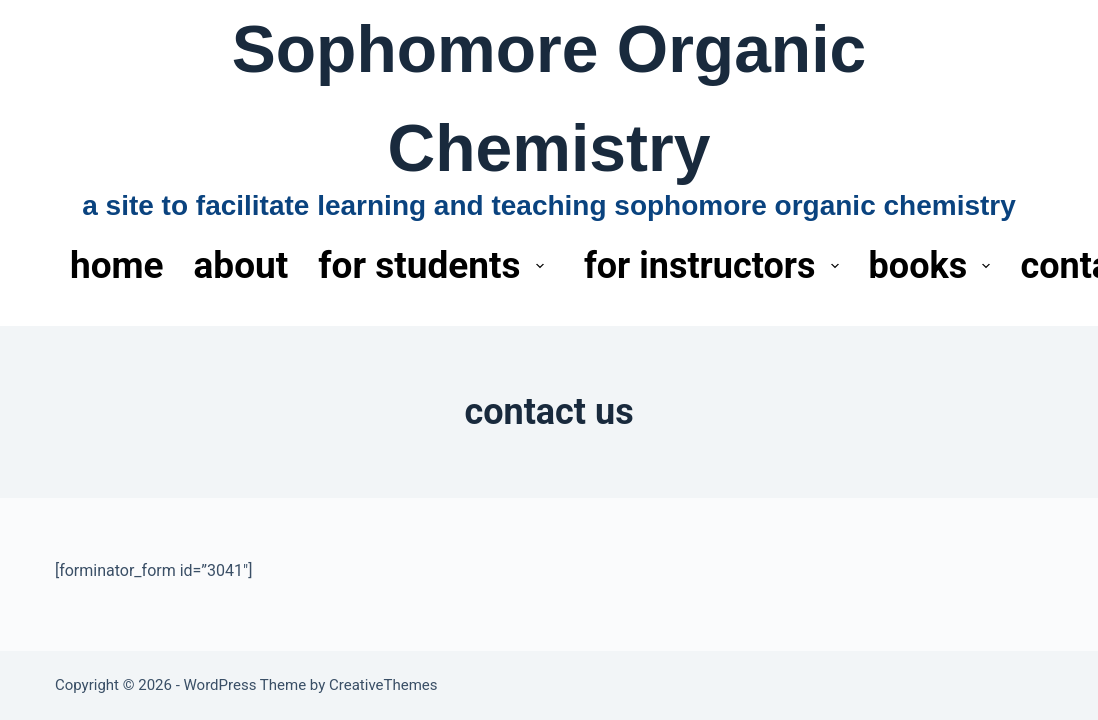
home (117, 265)
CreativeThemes (383, 685)
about (241, 265)
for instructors (715, 266)
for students (435, 265)
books (934, 266)
